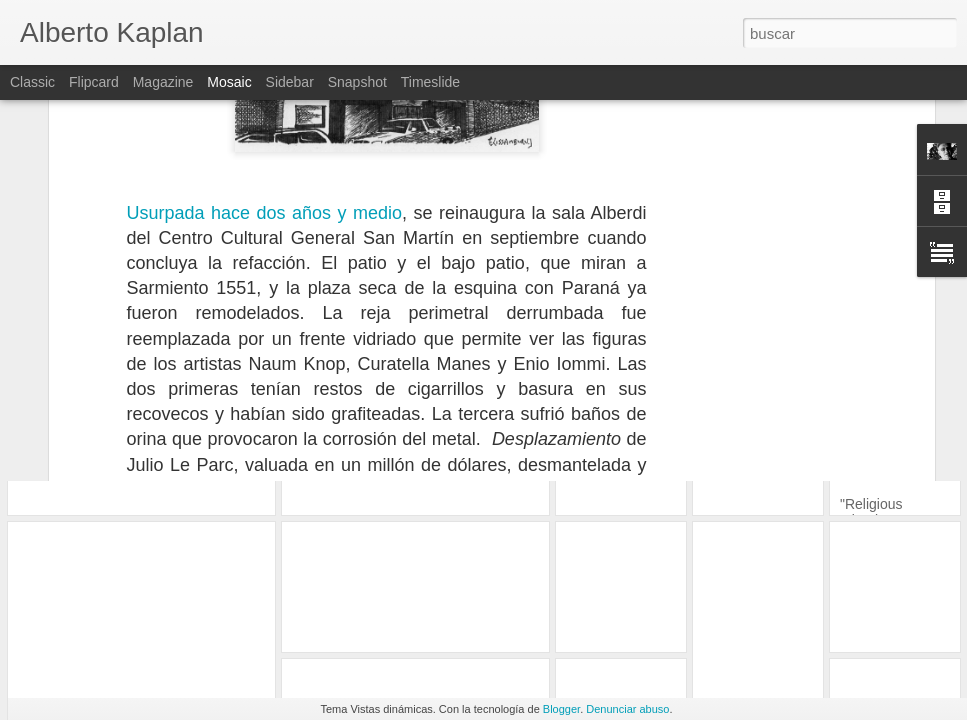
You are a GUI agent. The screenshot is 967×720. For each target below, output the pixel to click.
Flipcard (94, 82)
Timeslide (430, 82)
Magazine (163, 82)
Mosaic (229, 82)
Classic (32, 82)
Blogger (561, 709)
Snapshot (357, 82)
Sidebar (290, 82)
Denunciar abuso (627, 709)
